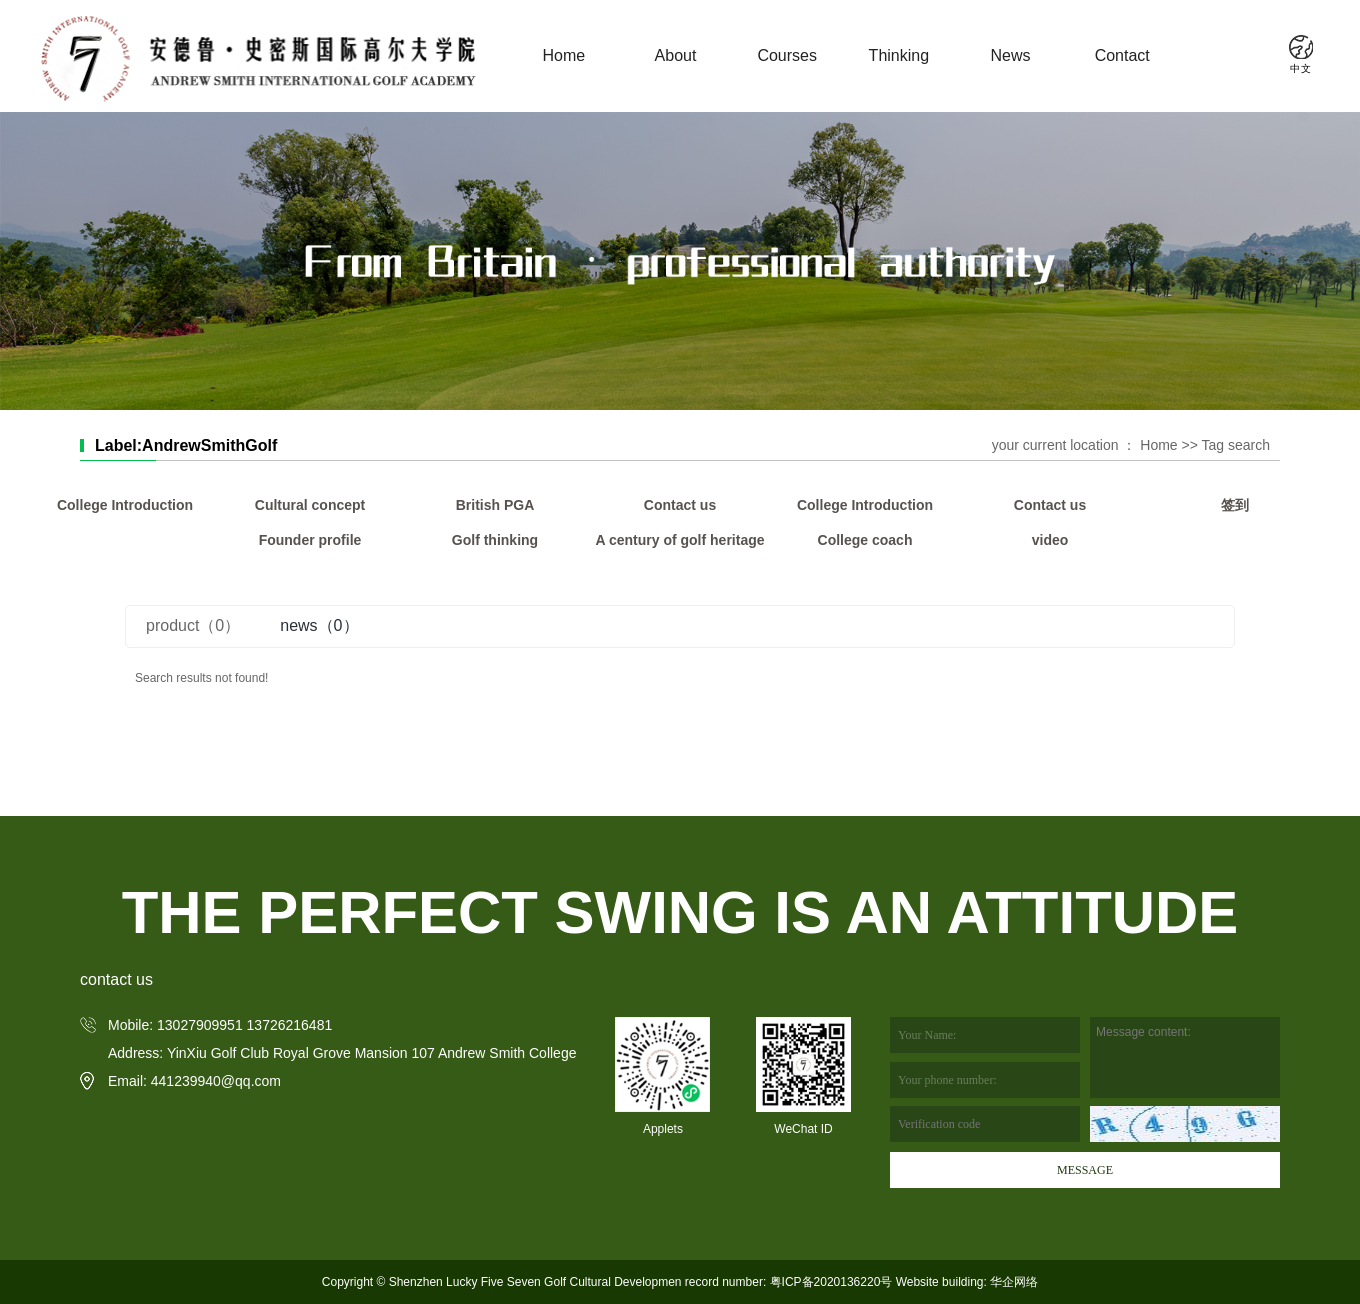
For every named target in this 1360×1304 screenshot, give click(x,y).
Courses (787, 55)
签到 (1235, 505)
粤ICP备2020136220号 (831, 1282)
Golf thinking (495, 540)
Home (563, 55)
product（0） (193, 625)
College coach (865, 540)
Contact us (680, 505)
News (1011, 55)
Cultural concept (310, 505)
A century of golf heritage (679, 540)
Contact (1122, 55)
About (676, 55)
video (1050, 540)
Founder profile (310, 540)
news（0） (319, 625)
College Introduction (125, 505)
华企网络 (1012, 1282)
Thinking (899, 55)
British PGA (495, 505)
